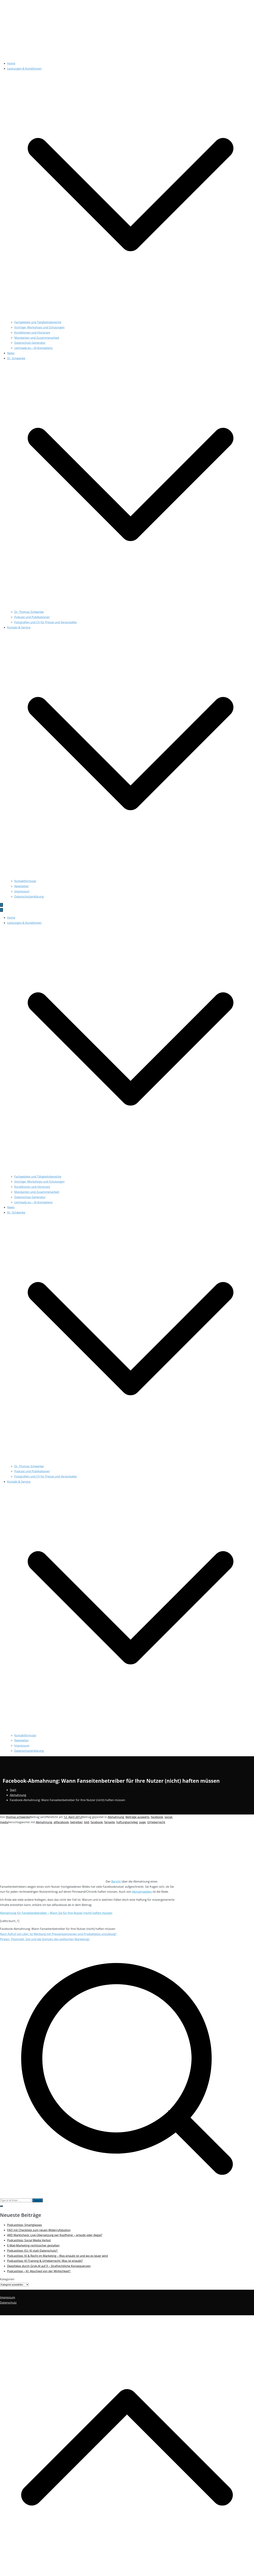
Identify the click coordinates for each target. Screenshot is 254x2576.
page (142, 1822)
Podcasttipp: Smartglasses (24, 2225)
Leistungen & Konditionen (24, 923)
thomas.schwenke (18, 1817)
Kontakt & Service (19, 1482)
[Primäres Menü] (1, 905)
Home (11, 63)
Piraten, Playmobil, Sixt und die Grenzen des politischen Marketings (44, 1939)
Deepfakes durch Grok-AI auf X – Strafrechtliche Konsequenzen (49, 2266)
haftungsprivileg (127, 1822)
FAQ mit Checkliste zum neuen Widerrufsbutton (39, 2230)
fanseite (109, 1822)
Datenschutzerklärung (29, 896)
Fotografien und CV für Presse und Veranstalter (45, 622)
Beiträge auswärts (137, 1817)
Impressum (21, 891)
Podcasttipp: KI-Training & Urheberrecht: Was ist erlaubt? (45, 2261)
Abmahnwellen (142, 1892)
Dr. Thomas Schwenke (29, 612)
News (10, 353)
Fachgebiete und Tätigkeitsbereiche (37, 322)
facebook (157, 1817)
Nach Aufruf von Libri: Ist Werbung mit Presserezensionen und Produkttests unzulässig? (58, 1934)
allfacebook (61, 1822)
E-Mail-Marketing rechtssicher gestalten (33, 2245)
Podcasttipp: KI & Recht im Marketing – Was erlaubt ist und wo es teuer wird (57, 2256)
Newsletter (21, 886)
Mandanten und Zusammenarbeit (36, 338)
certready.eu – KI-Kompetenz (33, 348)
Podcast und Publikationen (32, 617)
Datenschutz (8, 2303)
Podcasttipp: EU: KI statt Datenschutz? (32, 2251)
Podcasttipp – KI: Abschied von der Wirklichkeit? (39, 2271)
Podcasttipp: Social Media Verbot (29, 2240)
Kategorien (7, 2279)
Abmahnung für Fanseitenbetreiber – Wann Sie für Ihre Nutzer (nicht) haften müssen (56, 1913)
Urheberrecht (156, 1822)
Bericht (116, 1881)
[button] (130, 317)
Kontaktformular (25, 881)
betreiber (76, 1822)
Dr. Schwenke (16, 1212)
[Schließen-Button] (1, 910)
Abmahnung (116, 1817)
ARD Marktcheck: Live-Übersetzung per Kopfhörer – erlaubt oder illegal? (54, 2235)
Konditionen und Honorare (32, 333)
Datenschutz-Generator (30, 343)
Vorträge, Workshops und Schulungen (39, 327)
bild (86, 1822)
